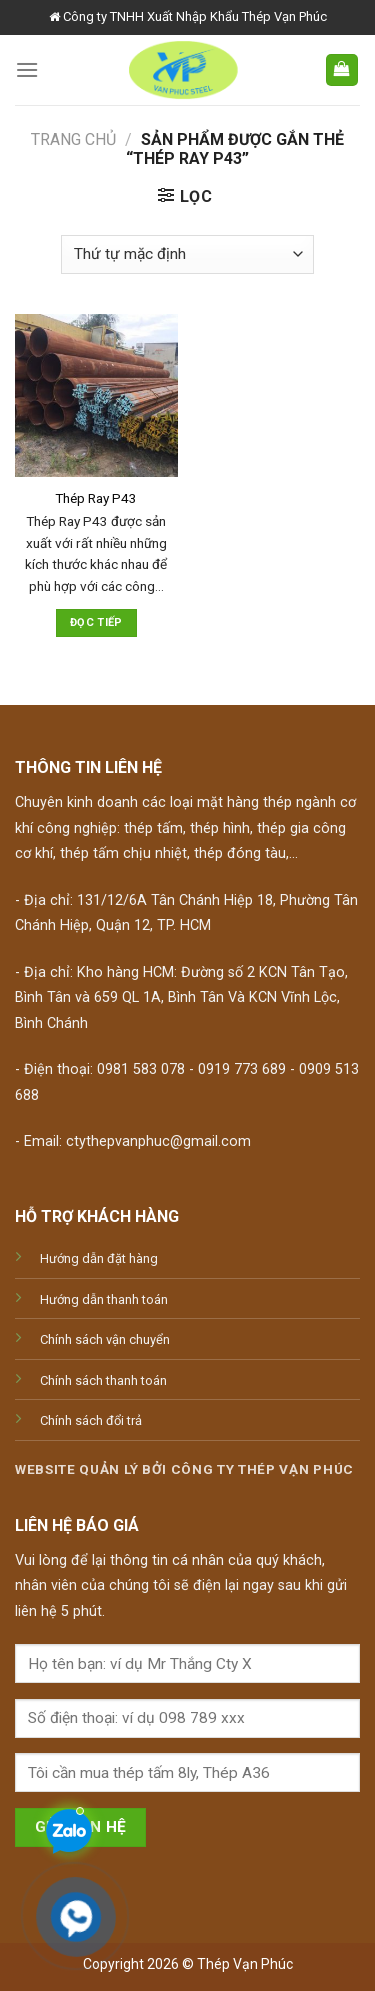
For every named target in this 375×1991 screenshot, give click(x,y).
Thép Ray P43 (96, 498)
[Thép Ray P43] (96, 395)
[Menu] (27, 69)
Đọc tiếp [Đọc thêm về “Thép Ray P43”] (96, 622)
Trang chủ (73, 139)
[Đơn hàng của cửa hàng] (187, 254)
